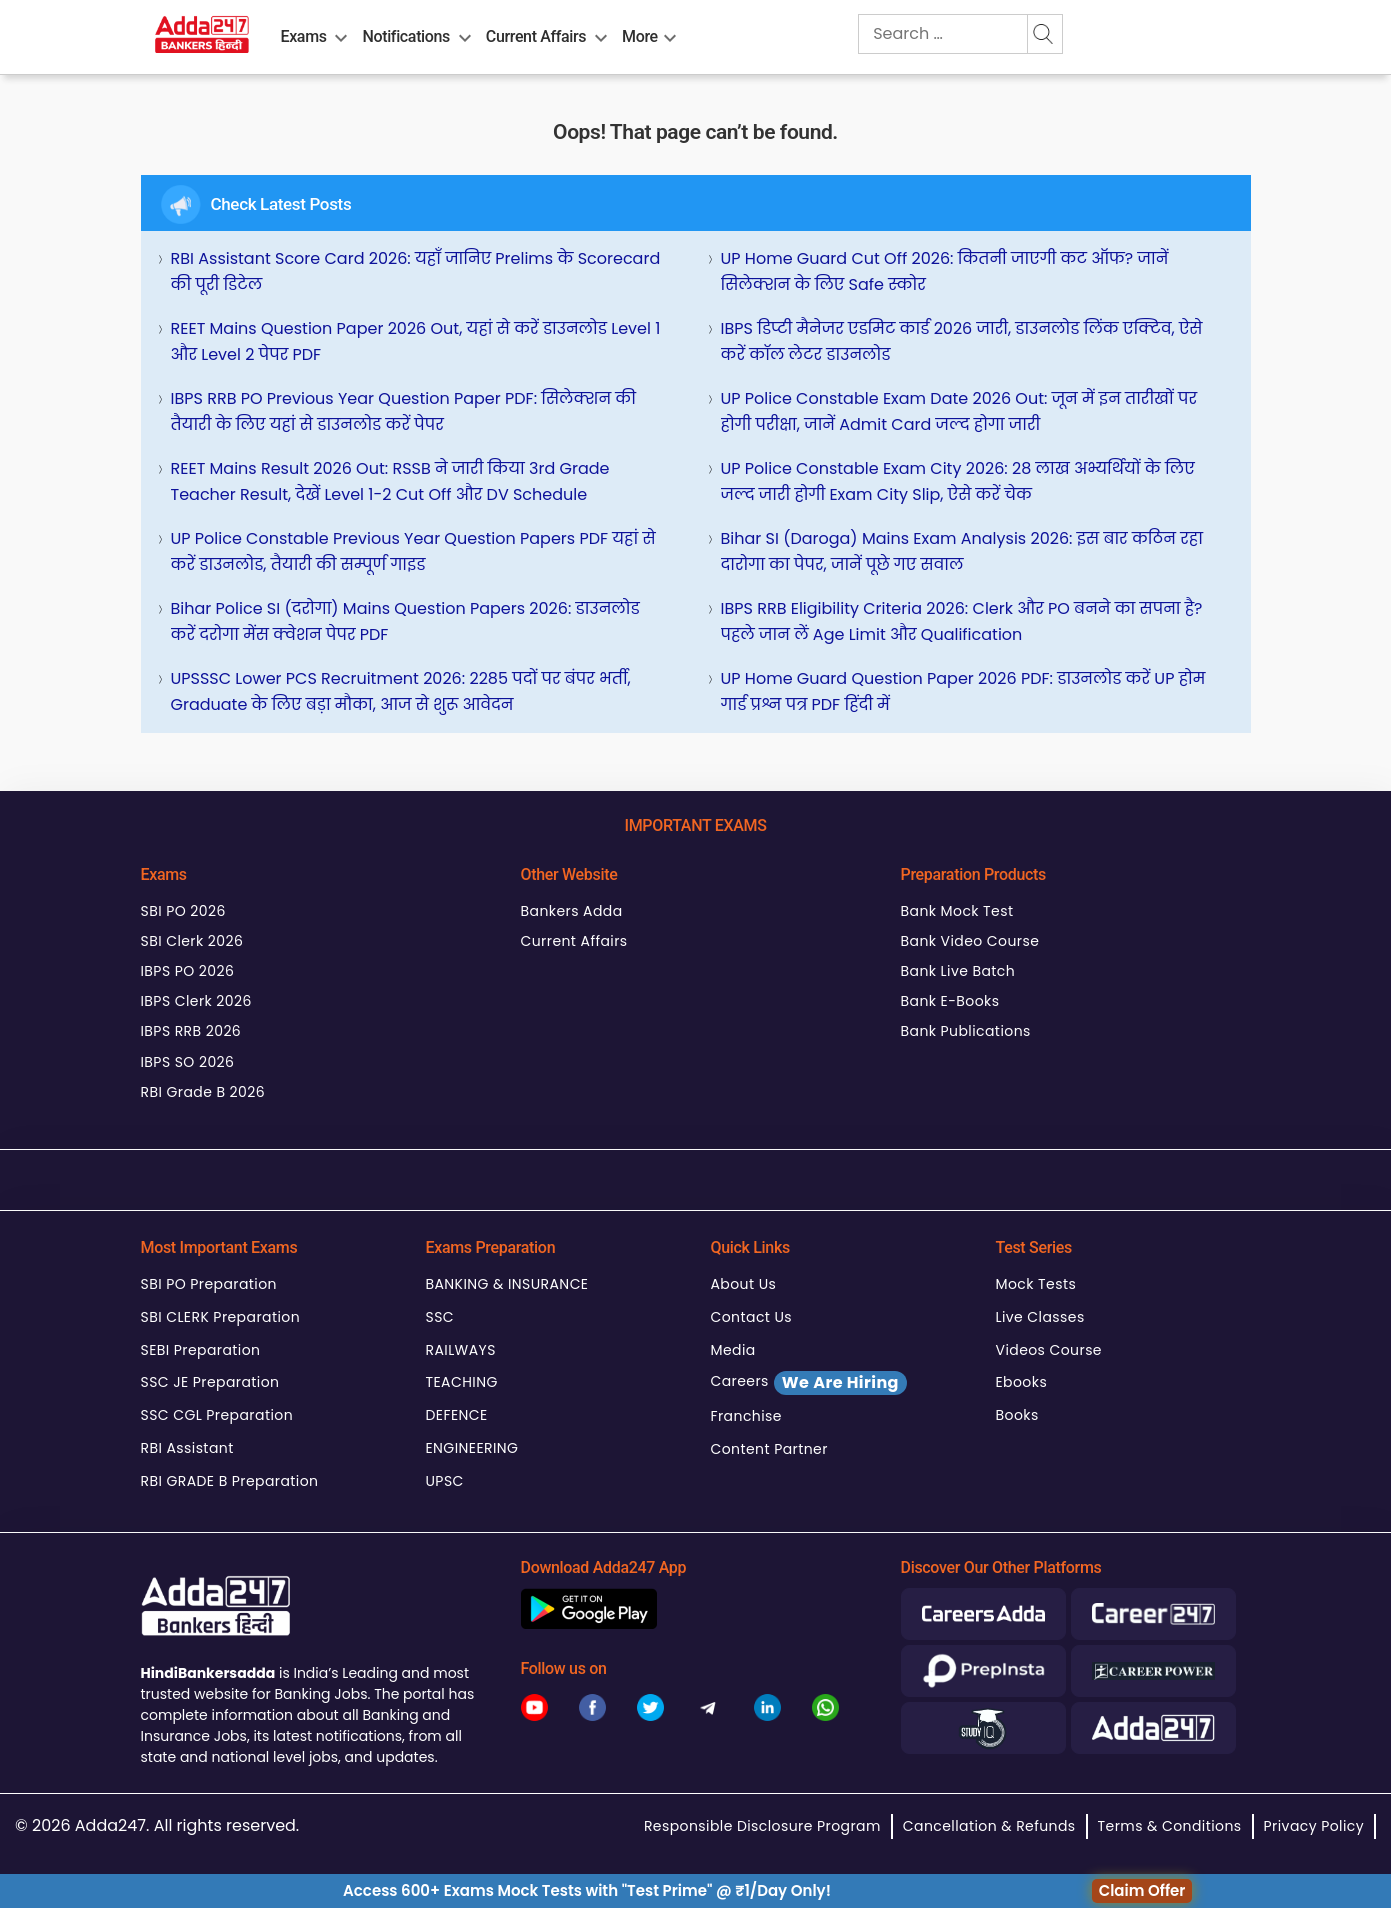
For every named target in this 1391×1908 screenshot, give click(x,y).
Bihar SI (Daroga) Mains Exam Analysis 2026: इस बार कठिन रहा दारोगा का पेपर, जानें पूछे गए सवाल (962, 551)
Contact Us (752, 1317)
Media (733, 1350)
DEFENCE (457, 1415)
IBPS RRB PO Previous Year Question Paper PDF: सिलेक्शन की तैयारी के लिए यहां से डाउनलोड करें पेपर (403, 411)
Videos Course (1049, 1350)
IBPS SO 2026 (188, 1062)
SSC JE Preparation (210, 1382)
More (640, 36)
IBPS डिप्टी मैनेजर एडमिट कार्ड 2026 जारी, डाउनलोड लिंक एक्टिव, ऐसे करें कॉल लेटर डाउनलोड (962, 341)
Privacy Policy (1314, 1826)
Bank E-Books (950, 1001)
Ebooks (1022, 1382)
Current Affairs (536, 36)
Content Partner (769, 1449)
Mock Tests (1036, 1284)
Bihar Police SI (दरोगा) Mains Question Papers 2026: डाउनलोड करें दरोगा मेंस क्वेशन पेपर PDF (405, 621)
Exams (304, 36)
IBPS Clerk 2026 (196, 1001)
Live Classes (1040, 1317)
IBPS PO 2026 (188, 971)
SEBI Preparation (201, 1350)
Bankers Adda (572, 911)
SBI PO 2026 (183, 911)
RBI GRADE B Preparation (230, 1481)
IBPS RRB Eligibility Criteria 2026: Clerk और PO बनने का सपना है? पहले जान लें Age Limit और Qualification (962, 621)
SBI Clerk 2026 (192, 941)
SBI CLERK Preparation (221, 1317)
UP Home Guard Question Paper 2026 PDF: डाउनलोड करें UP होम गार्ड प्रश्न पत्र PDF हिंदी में (963, 691)
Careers (809, 1383)
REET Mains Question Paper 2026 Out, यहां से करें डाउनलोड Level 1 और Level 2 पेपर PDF (416, 341)
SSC (440, 1317)
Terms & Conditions (1170, 1826)
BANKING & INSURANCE (507, 1284)
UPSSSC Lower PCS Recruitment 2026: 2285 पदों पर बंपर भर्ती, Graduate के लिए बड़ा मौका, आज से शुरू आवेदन (401, 691)
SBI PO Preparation (209, 1284)
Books (1017, 1415)
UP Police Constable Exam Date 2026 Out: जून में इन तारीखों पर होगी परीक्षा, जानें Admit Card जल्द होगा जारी (959, 411)
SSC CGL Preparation (217, 1415)
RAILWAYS (461, 1350)
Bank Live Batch (958, 971)
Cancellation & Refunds (989, 1826)
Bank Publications (966, 1031)
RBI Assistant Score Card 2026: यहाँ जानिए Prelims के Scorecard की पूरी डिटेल (416, 271)
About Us (744, 1284)
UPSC (445, 1481)
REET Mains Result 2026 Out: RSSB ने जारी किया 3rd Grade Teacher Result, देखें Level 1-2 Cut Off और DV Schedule (390, 481)
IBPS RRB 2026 (191, 1031)
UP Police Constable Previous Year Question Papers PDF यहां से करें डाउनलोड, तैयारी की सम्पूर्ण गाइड (413, 551)
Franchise (746, 1416)
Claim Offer (1142, 1890)
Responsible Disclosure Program (762, 1826)
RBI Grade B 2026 (203, 1092)
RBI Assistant (187, 1448)
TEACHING (462, 1382)
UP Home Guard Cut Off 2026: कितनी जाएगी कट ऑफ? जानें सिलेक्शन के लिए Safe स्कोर (945, 271)
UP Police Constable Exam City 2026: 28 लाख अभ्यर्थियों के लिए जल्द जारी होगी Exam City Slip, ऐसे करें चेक (958, 481)
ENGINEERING (472, 1448)
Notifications (405, 36)
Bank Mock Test (957, 911)
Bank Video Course (970, 941)
